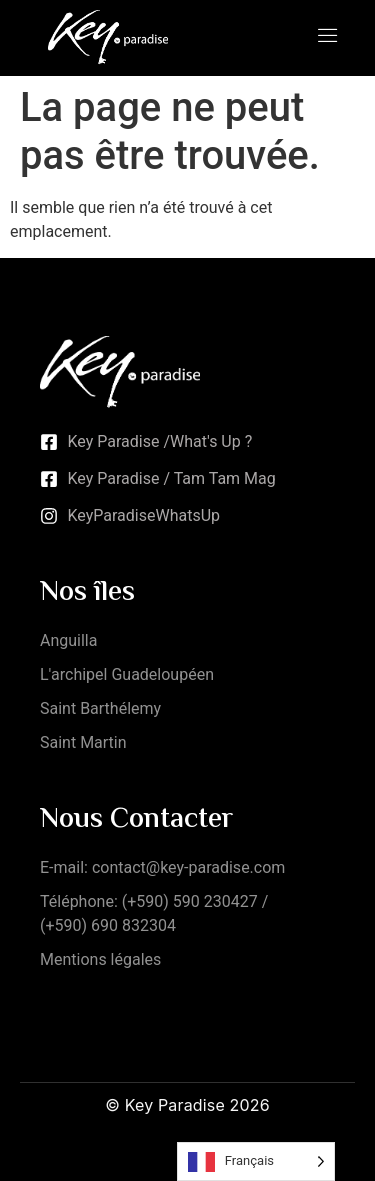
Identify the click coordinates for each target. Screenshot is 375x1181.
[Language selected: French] (256, 1161)
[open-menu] (328, 37)
